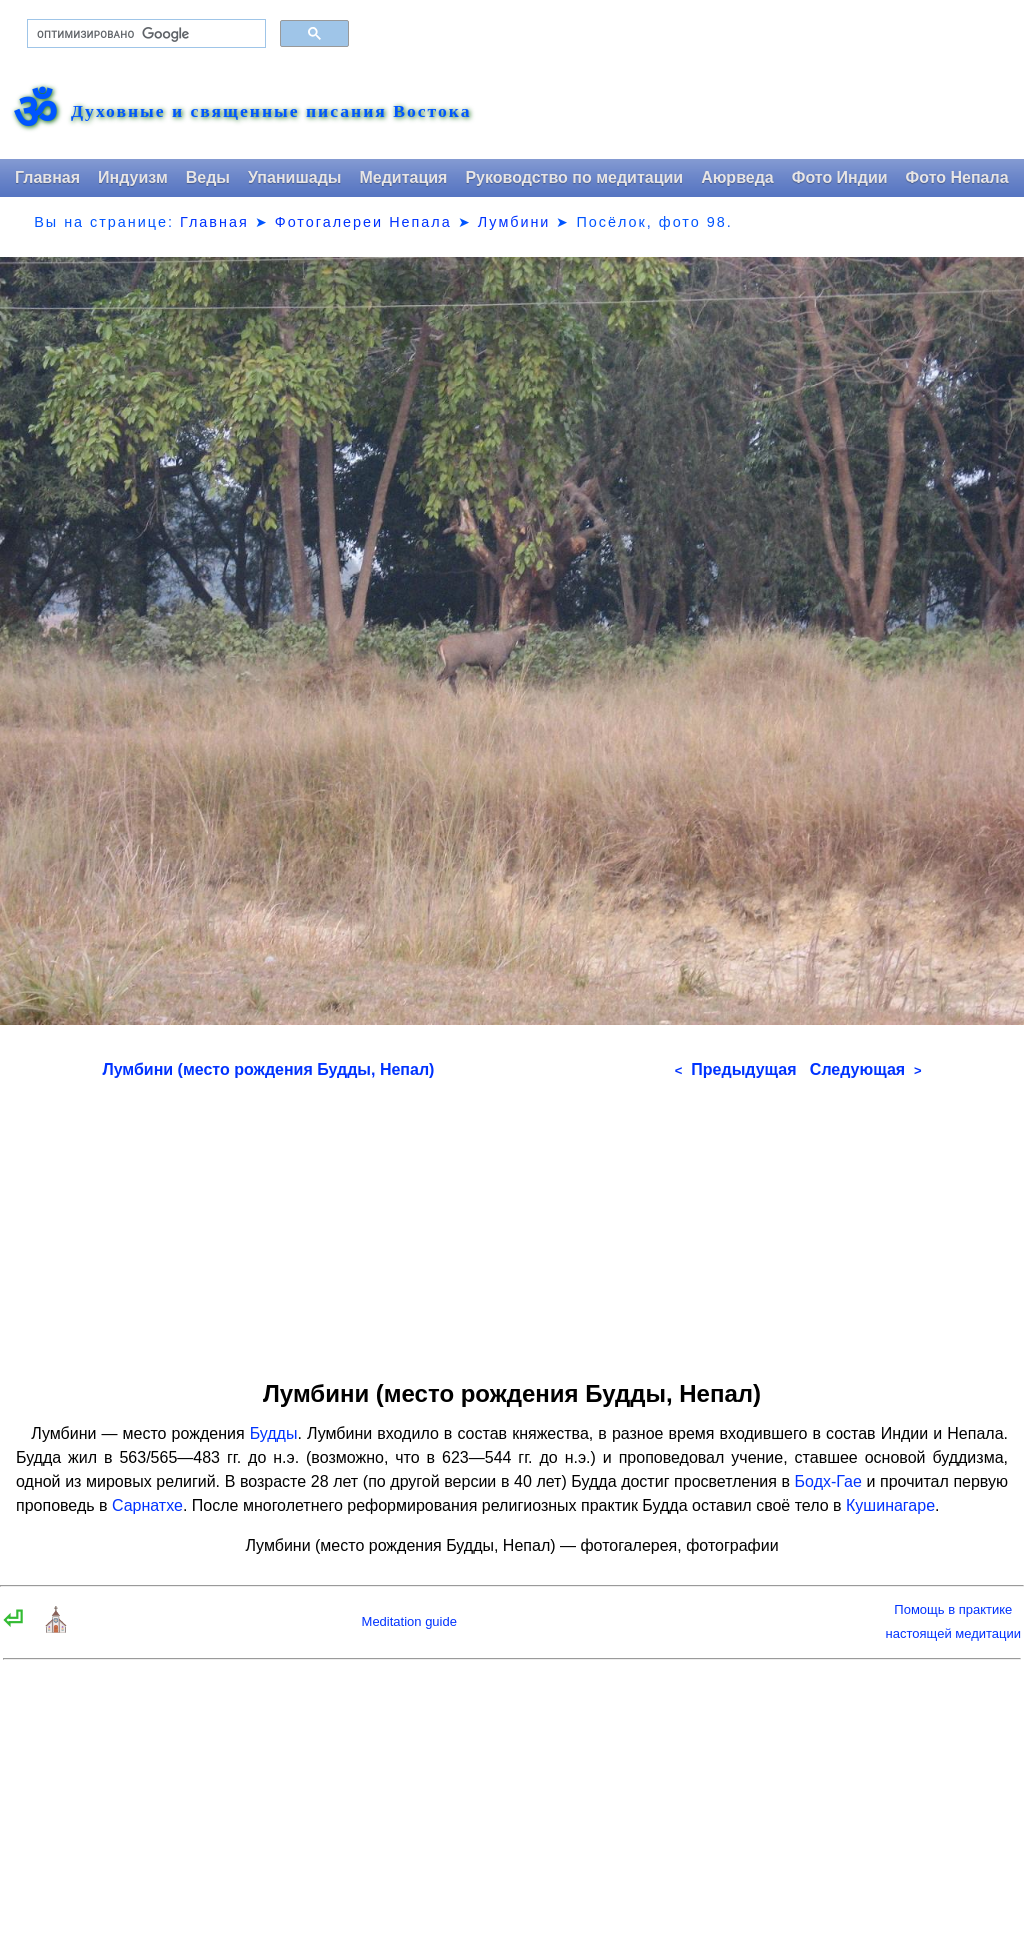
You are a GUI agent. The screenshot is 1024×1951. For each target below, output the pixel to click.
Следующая (866, 1069)
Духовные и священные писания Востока (271, 112)
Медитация (403, 177)
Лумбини (514, 222)
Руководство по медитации (574, 177)
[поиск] (144, 34)
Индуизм (133, 177)
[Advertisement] (512, 1223)
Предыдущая (736, 1069)
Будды (274, 1433)
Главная (47, 177)
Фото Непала (957, 177)
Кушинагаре (890, 1505)
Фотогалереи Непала (363, 222)
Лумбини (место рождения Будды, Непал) (268, 1069)
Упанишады (294, 177)
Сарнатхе (147, 1505)
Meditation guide (409, 1621)
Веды (208, 177)
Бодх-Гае (828, 1481)
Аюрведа (737, 177)
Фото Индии (840, 177)
